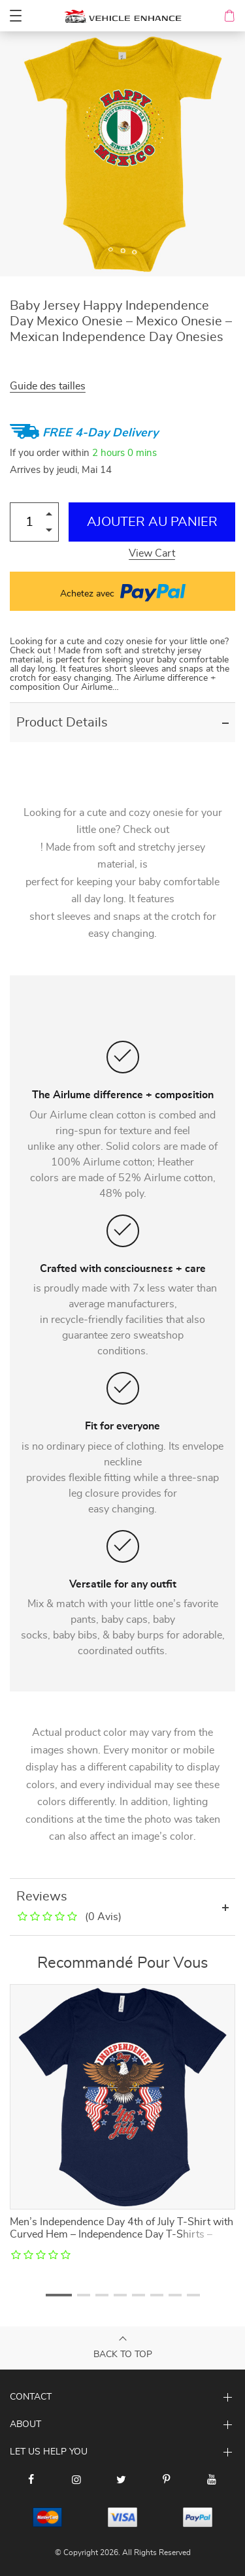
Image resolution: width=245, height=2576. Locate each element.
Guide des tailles (48, 386)
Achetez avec (123, 591)
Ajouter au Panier (152, 522)
